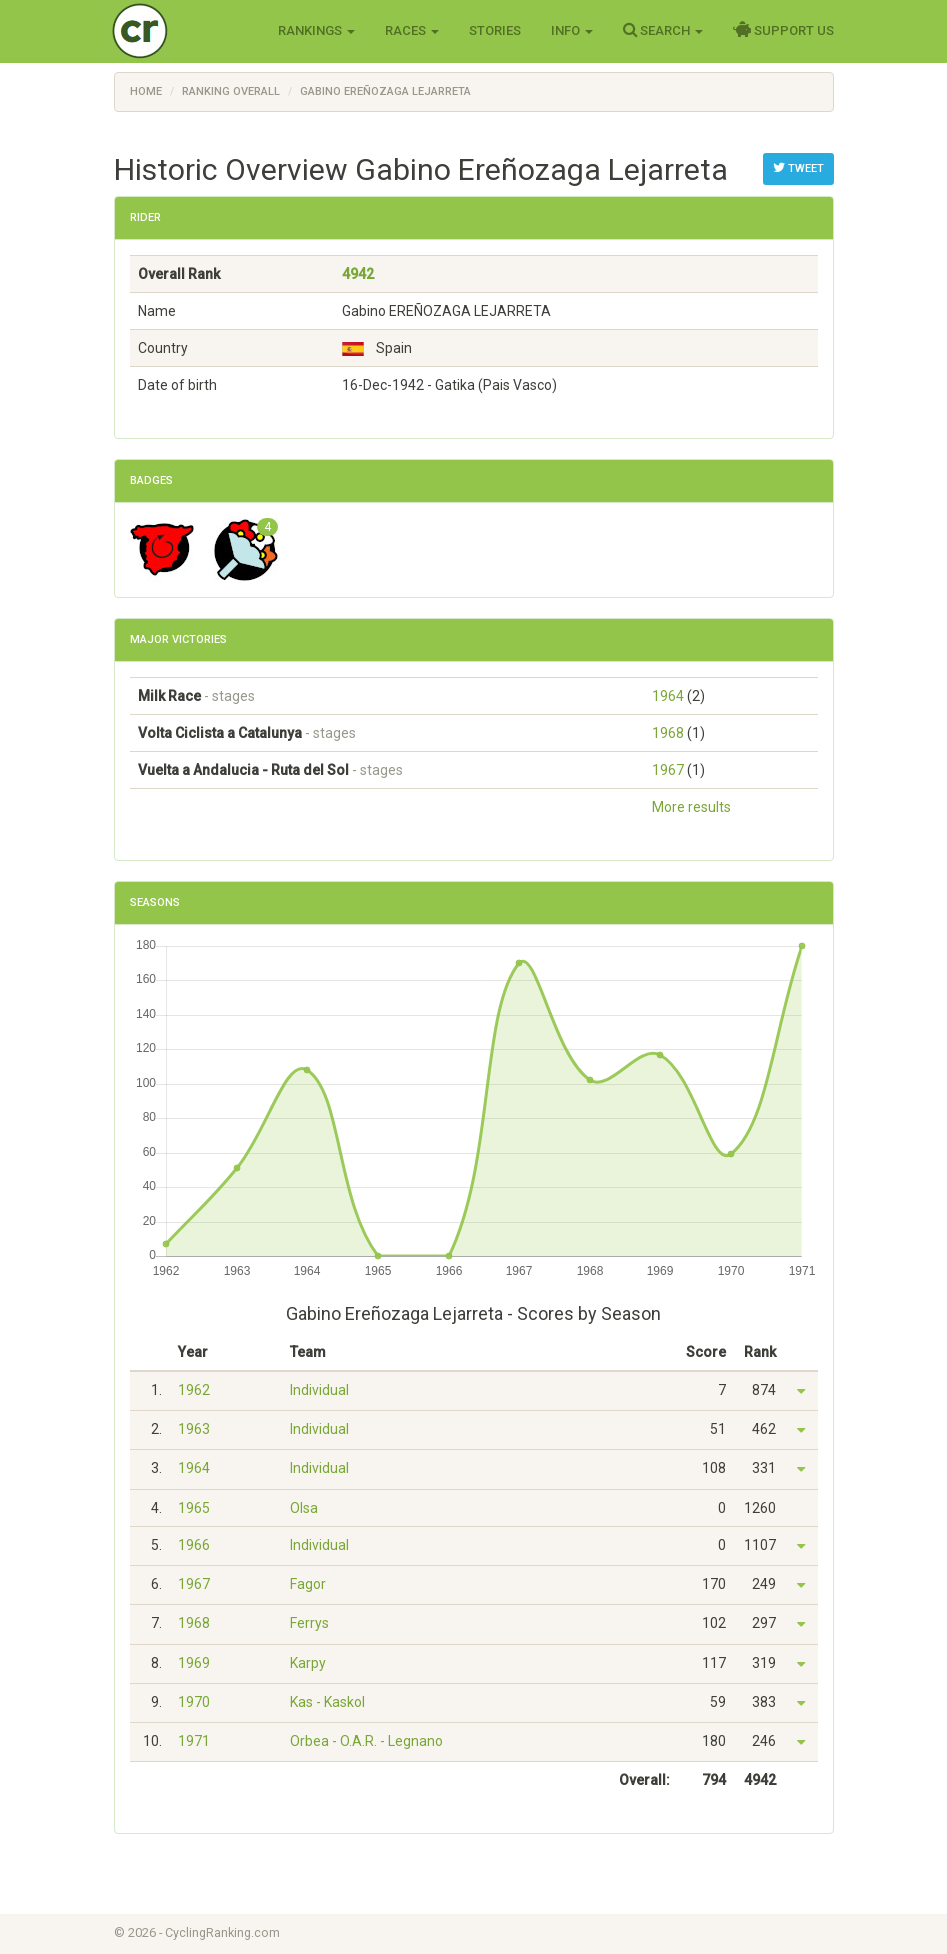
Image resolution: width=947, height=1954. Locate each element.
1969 (194, 1663)
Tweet (798, 168)
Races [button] (412, 30)
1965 (194, 1508)
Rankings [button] (316, 30)
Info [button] (572, 30)
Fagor (308, 1584)
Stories (495, 30)
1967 (668, 770)
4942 (358, 274)
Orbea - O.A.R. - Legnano (366, 1741)
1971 (194, 1741)
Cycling (181, 29)
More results (691, 807)
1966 (194, 1545)
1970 (194, 1702)
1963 (194, 1429)
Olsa (304, 1508)
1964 (668, 696)
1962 (194, 1390)
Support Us (783, 30)
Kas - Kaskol (327, 1702)
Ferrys (309, 1623)
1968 (668, 733)
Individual (319, 1390)
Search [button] (663, 30)
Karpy (308, 1663)
